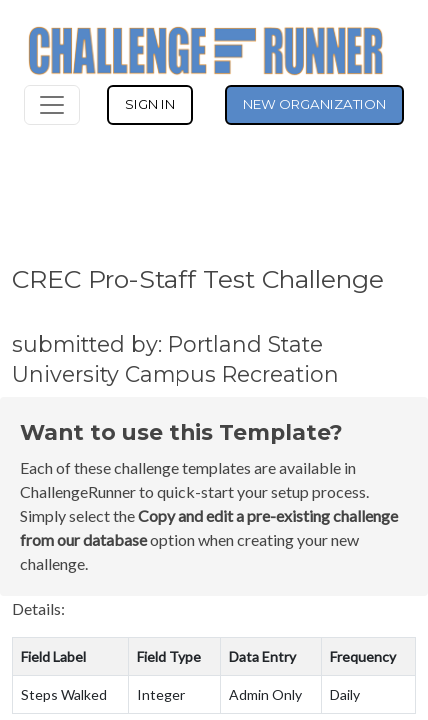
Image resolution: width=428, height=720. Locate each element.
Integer (161, 694)
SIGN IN (150, 104)
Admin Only (265, 694)
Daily (345, 694)
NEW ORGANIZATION (314, 104)
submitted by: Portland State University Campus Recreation (175, 359)
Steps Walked (64, 694)
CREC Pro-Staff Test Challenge (198, 279)
